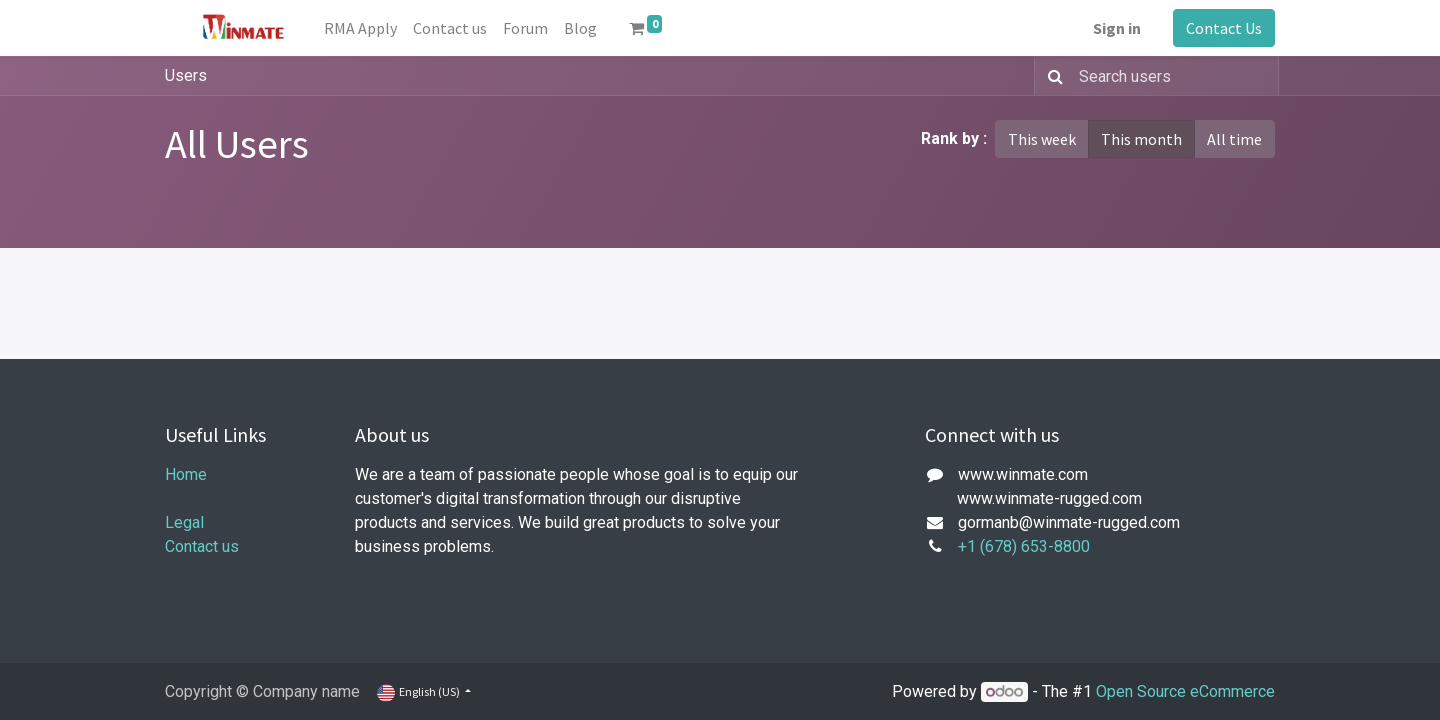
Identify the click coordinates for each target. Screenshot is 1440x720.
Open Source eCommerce (1185, 691)
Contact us (202, 546)
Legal (184, 522)
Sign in (1117, 28)
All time (1234, 139)
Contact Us (1224, 28)
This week (1042, 139)
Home (186, 474)
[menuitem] (360, 28)
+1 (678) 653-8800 (1024, 546)
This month (1141, 139)
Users (186, 75)
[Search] (1051, 76)
